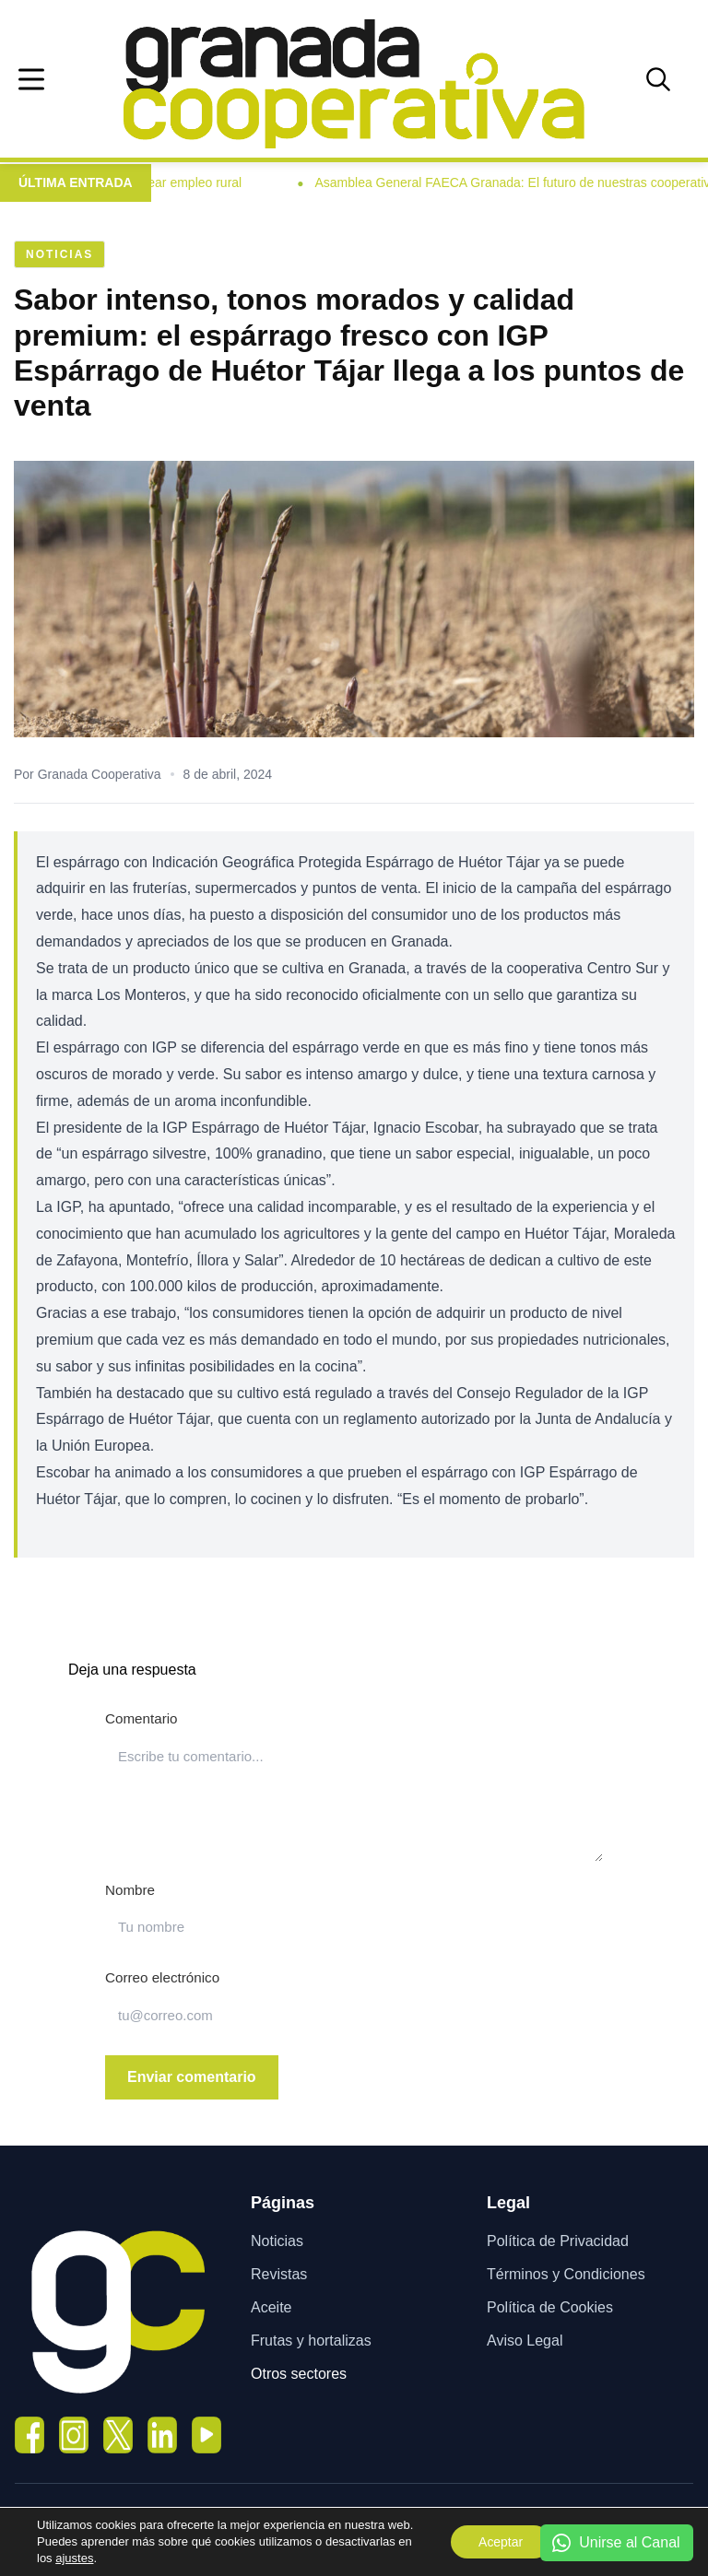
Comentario (141, 1718)
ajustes (74, 2558)
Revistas (279, 2274)
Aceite (271, 2307)
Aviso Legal (524, 2340)
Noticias (277, 2241)
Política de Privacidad (558, 2241)
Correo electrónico (162, 1977)
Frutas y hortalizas (311, 2340)
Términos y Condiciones (566, 2274)
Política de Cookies (550, 2307)
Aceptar (500, 2542)
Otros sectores (299, 2374)
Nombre (130, 1890)
